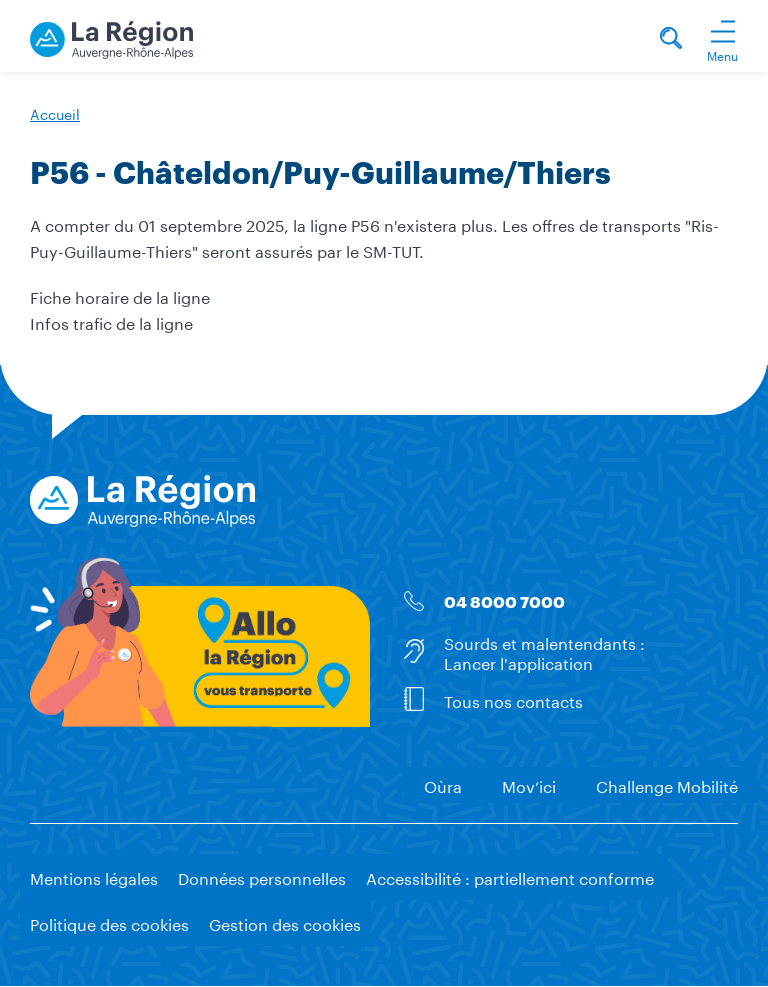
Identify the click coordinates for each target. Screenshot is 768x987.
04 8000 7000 (504, 601)
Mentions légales (94, 876)
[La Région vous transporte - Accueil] (111, 36)
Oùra (443, 784)
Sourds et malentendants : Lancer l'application (544, 650)
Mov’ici (529, 784)
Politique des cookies (109, 922)
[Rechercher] (671, 40)
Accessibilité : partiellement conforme (510, 876)
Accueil (55, 113)
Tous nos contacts (513, 698)
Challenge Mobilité (667, 784)
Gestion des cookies (285, 922)
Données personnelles (262, 876)
